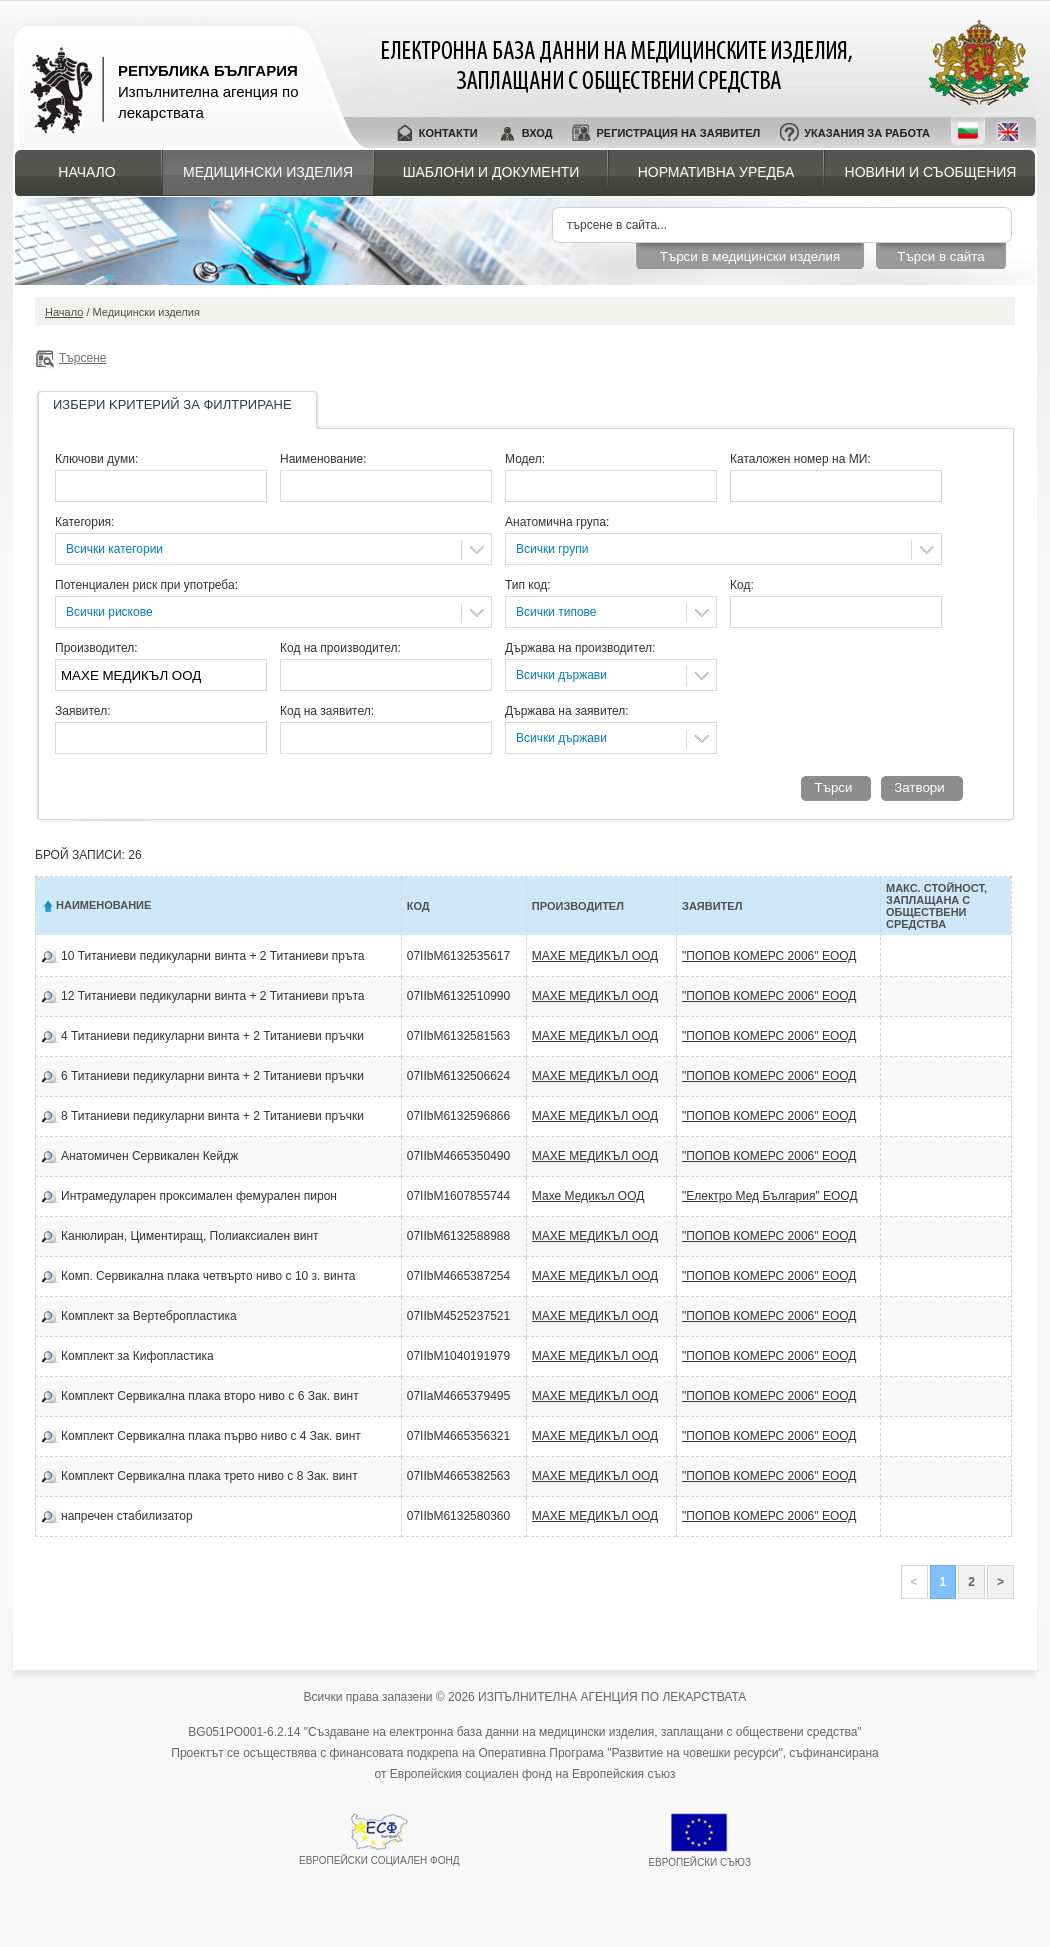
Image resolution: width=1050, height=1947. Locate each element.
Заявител (712, 906)
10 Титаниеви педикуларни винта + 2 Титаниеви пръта (212, 956)
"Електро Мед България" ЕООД (770, 1196)
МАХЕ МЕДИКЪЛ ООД (595, 956)
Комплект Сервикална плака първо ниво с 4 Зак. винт (211, 1436)
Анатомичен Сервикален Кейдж (149, 1156)
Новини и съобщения (931, 172)
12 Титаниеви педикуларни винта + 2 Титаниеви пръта (212, 996)
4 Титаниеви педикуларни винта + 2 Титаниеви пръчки (212, 1036)
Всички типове (556, 612)
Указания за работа (867, 133)
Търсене (82, 358)
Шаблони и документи (491, 172)
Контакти (448, 133)
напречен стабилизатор (127, 1516)
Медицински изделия (268, 172)
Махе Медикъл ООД (588, 1196)
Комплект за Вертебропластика (149, 1316)
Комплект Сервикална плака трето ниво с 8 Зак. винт (209, 1476)
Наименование (103, 905)
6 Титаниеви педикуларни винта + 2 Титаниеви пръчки (212, 1076)
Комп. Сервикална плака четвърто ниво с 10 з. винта (208, 1276)
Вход (537, 133)
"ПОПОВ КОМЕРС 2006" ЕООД (769, 956)
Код (418, 906)
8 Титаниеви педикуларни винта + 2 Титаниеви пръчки (212, 1116)
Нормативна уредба (716, 172)
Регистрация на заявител (678, 133)
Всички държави (561, 675)
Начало (86, 172)
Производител (578, 906)
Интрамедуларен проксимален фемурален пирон (199, 1196)
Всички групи (552, 549)
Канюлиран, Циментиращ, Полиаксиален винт (190, 1236)
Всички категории (114, 549)
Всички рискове (109, 612)
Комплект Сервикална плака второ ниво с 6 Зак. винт (210, 1396)
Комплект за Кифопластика (137, 1356)
